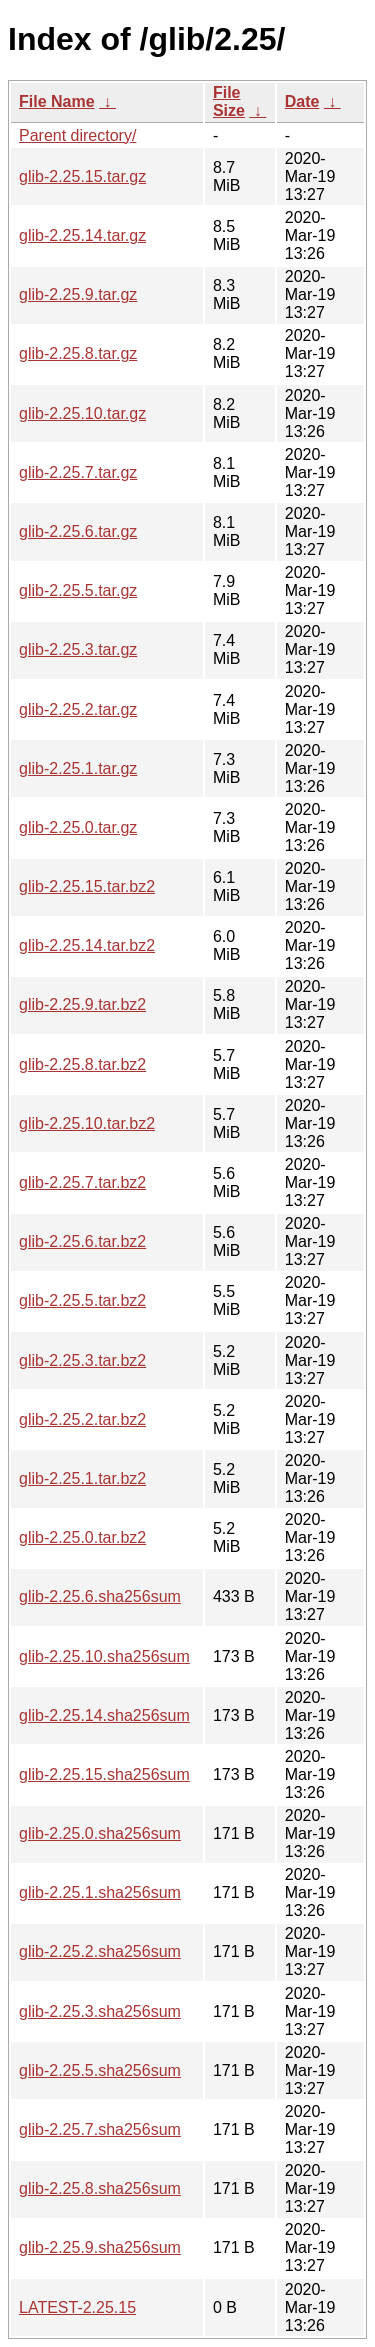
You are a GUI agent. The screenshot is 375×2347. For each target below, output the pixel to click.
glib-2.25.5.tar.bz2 (82, 1300)
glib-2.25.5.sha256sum (100, 2070)
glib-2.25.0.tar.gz (78, 827)
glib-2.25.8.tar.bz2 (82, 1064)
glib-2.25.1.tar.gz (78, 768)
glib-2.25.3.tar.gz (78, 649)
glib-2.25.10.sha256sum (104, 1656)
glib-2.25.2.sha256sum (100, 1951)
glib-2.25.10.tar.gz (82, 413)
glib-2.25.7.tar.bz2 (82, 1182)
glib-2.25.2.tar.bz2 (82, 1419)
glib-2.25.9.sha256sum (100, 2247)
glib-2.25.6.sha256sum (100, 1596)
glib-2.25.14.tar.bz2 (87, 945)
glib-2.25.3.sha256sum (100, 2011)
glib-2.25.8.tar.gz (78, 353)
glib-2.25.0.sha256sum (100, 1833)
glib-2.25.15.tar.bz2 (87, 886)
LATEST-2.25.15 (77, 2307)
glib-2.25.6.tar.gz (78, 531)
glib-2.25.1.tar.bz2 (82, 1478)
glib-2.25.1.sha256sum (100, 1892)
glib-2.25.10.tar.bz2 (87, 1123)
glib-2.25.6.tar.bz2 (82, 1241)
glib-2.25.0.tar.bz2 (82, 1537)
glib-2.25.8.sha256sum (100, 2188)
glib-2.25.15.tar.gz (82, 176)
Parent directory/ (77, 135)
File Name (57, 101)
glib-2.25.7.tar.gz (78, 472)
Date (302, 101)
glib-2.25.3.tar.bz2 (82, 1360)
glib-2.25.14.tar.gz (82, 235)
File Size (229, 101)
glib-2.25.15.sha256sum (104, 1774)
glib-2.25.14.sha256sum (104, 1715)
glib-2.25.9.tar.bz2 (82, 1004)
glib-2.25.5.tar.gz (78, 590)
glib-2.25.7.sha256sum (100, 2129)
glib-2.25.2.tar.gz (78, 709)
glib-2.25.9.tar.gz (78, 294)
